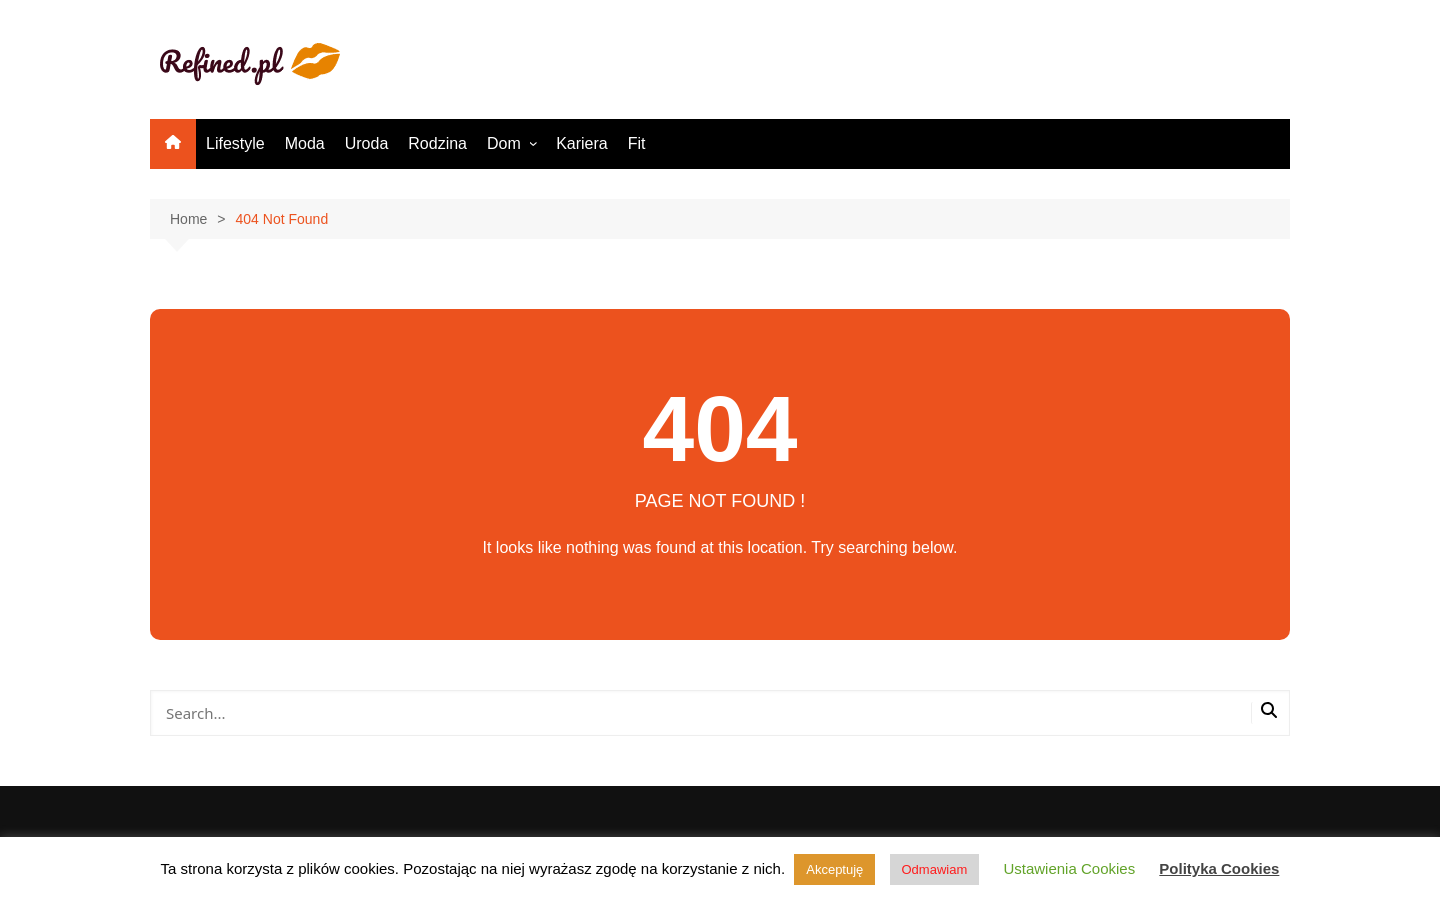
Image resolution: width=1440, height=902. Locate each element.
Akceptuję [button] (834, 869)
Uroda (367, 143)
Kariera (582, 143)
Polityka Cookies (1219, 868)
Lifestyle (235, 143)
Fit (637, 143)
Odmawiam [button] (935, 869)
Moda (305, 143)
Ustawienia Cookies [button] (1069, 868)
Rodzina (437, 143)
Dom (504, 143)
